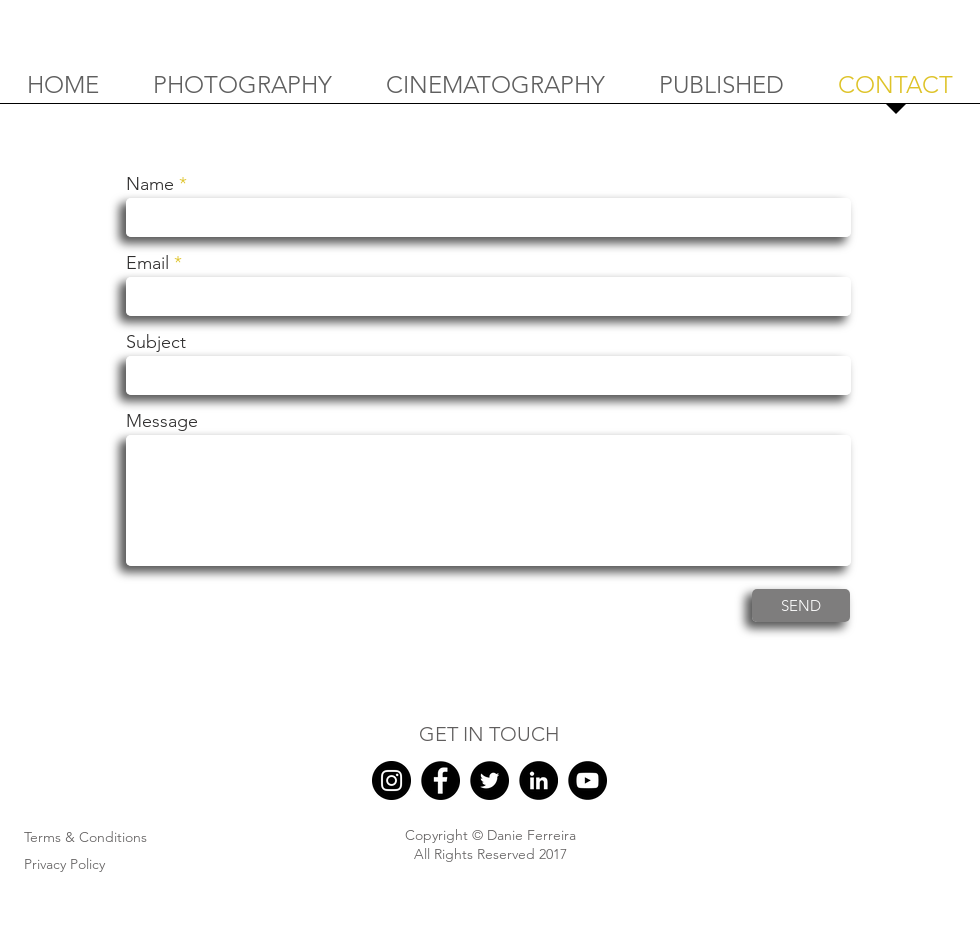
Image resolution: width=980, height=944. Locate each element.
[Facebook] (440, 780)
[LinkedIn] (538, 780)
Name (150, 184)
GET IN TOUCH (489, 734)
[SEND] (801, 605)
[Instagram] (391, 780)
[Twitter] (489, 780)
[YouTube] (587, 780)
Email (147, 263)
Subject (156, 342)
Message (162, 421)
